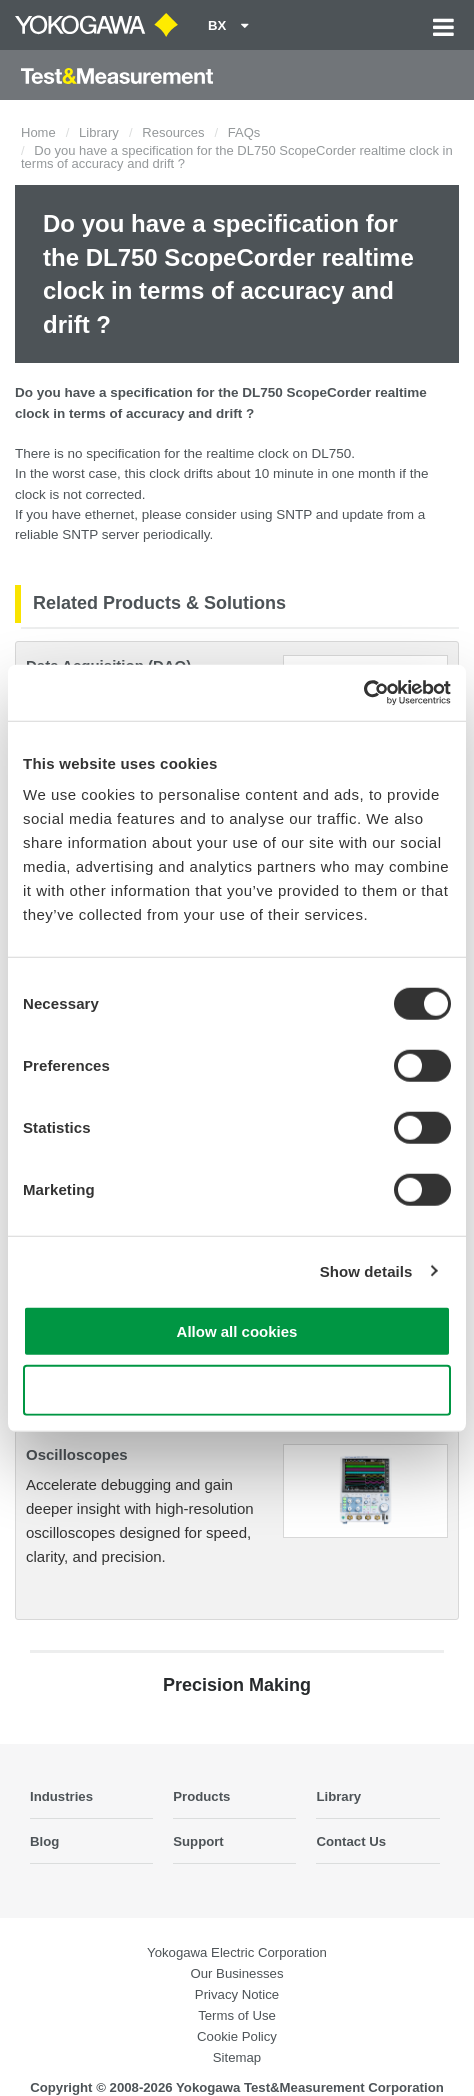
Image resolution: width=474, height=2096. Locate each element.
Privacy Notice (237, 1994)
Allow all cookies (237, 1331)
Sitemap (237, 2057)
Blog (44, 1841)
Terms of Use (237, 2015)
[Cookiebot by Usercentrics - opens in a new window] (363, 693)
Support (198, 1841)
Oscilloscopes (77, 1454)
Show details (366, 1270)
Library (99, 132)
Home (38, 132)
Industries (61, 1796)
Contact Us (351, 1841)
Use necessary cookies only (237, 1389)
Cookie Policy (237, 2036)
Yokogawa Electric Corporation (237, 1952)
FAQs (244, 132)
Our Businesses (236, 1973)
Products (201, 1796)
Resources (173, 132)
